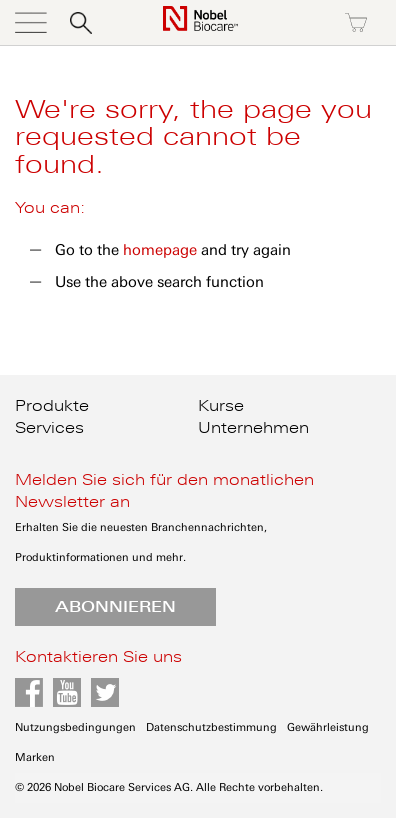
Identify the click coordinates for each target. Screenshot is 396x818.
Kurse (221, 406)
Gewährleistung (328, 727)
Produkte (52, 406)
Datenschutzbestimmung (211, 727)
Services (49, 428)
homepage (160, 250)
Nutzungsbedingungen (75, 727)
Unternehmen (253, 428)
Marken (35, 757)
